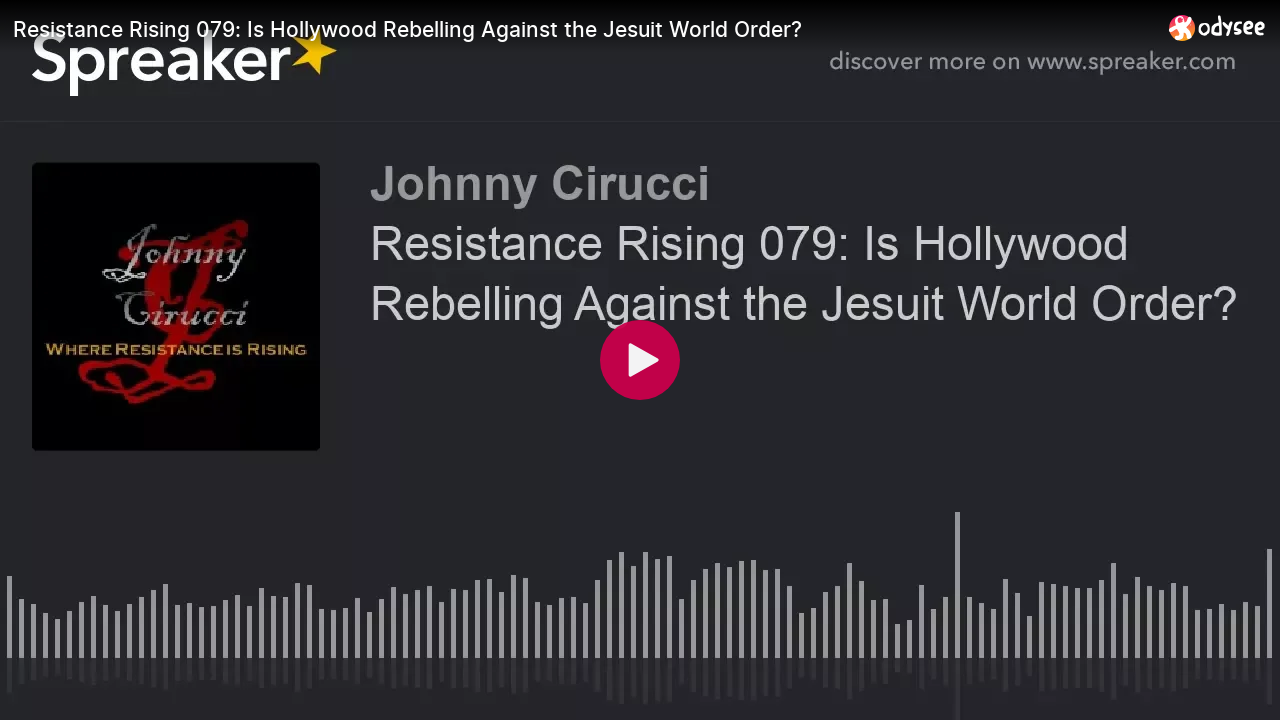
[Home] (1217, 27)
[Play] (640, 360)
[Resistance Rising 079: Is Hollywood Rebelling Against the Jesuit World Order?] (583, 29)
